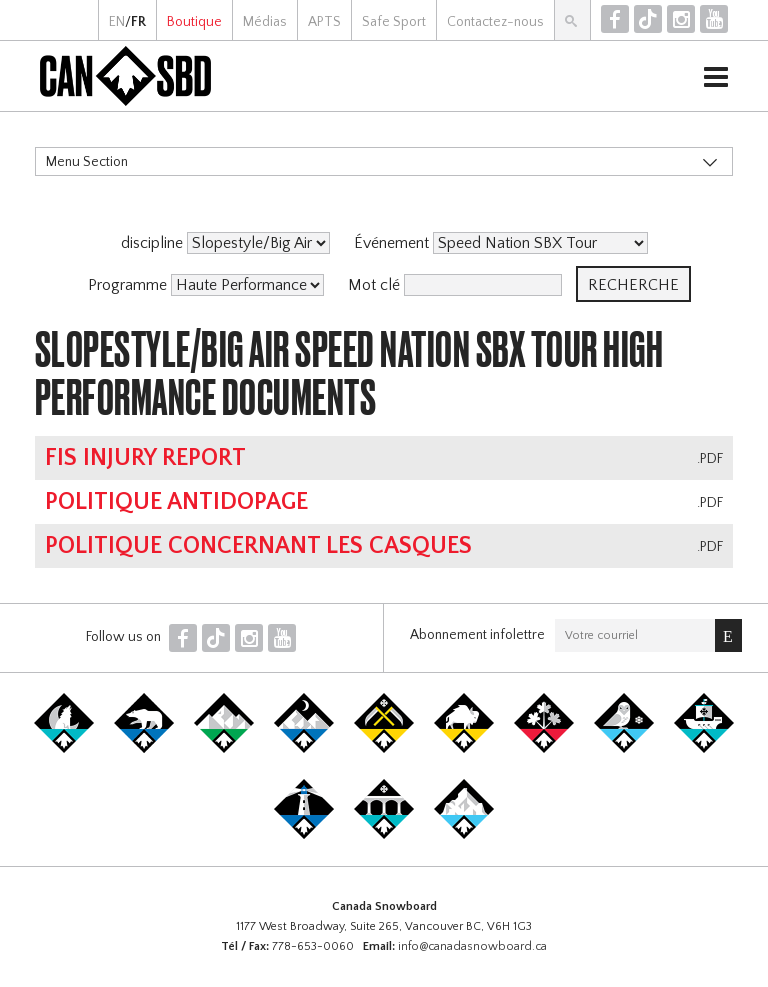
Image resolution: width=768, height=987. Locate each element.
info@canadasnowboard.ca (472, 946)
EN (117, 22)
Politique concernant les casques (258, 546)
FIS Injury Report (145, 458)
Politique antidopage (176, 502)
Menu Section (87, 162)
